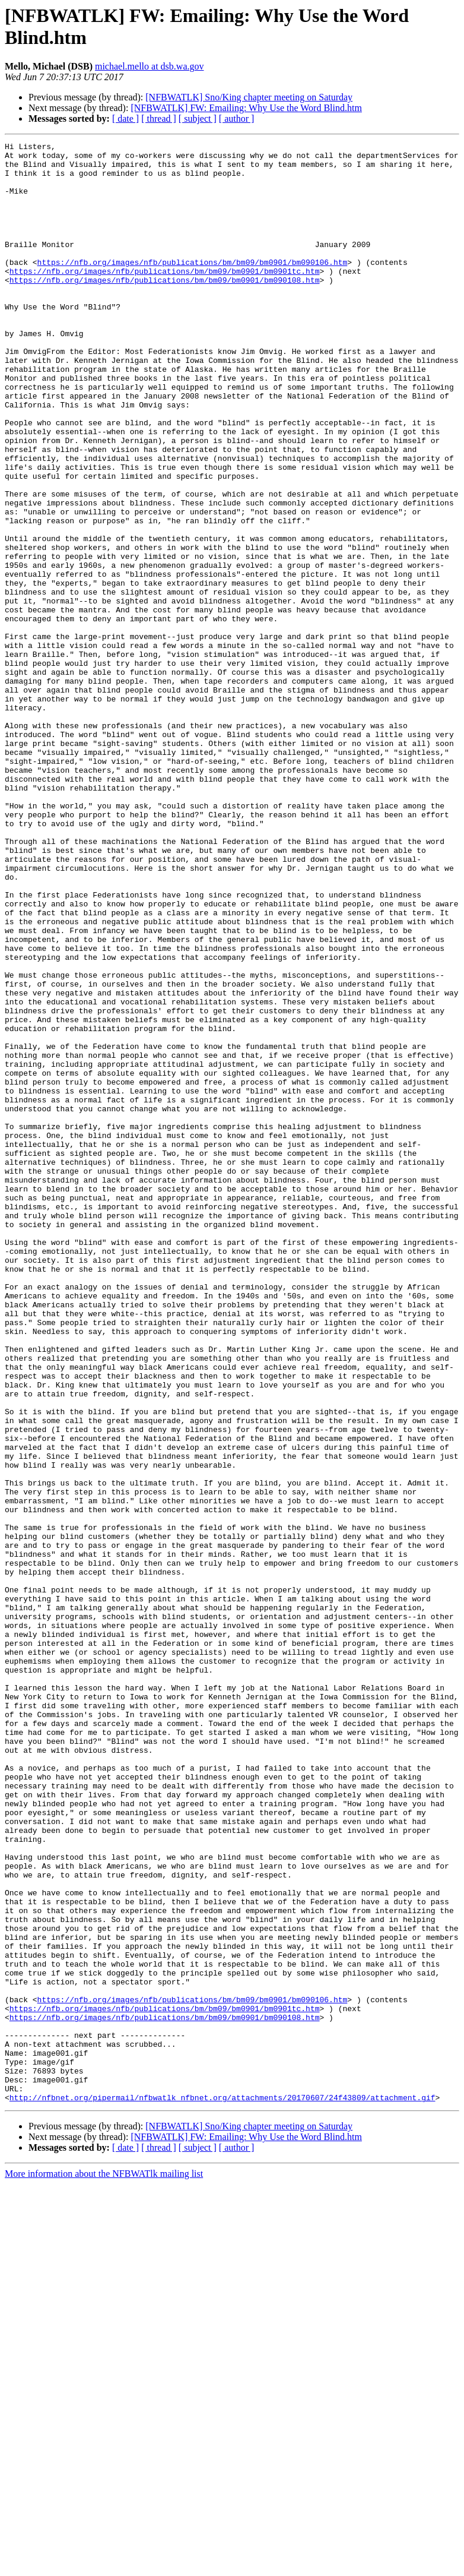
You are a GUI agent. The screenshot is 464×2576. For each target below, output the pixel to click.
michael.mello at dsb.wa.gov (149, 66)
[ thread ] (158, 118)
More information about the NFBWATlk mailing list (104, 2566)
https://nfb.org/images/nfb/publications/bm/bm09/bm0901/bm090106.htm (192, 287)
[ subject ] (198, 118)
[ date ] (125, 118)
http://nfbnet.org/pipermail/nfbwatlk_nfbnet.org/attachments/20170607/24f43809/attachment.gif (222, 2489)
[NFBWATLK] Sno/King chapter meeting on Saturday (248, 97)
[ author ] (237, 118)
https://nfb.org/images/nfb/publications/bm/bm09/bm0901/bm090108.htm (164, 308)
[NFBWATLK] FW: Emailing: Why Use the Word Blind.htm (246, 108)
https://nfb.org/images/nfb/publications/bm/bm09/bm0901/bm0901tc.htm (164, 297)
